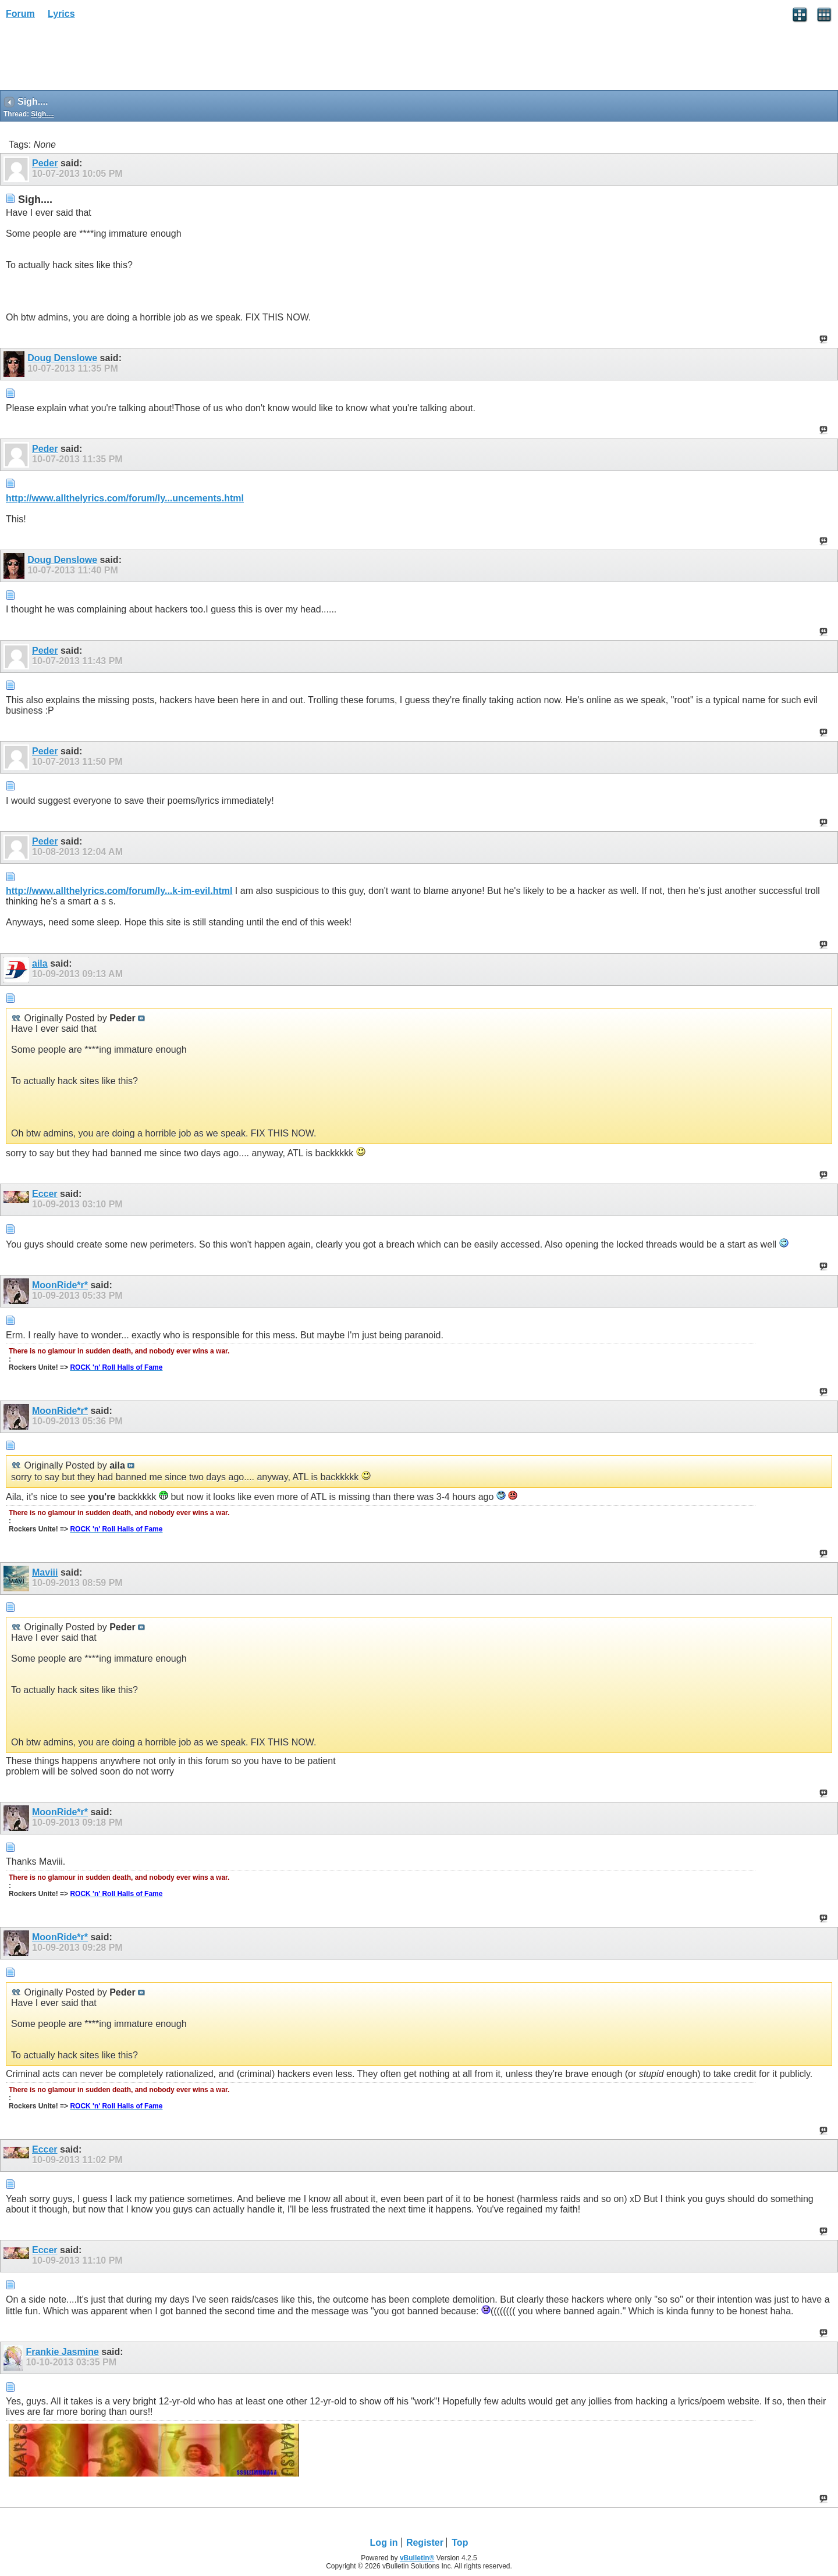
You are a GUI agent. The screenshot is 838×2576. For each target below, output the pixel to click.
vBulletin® (417, 2558)
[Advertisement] (93, 59)
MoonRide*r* (60, 1285)
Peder (45, 163)
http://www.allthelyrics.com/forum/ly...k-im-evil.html (119, 891)
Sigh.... (42, 114)
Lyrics (61, 14)
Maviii (45, 1572)
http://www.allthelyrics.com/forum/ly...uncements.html (125, 498)
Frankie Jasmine (62, 2352)
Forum (20, 14)
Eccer (45, 1194)
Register (424, 2543)
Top (460, 2543)
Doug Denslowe (62, 358)
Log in (384, 2543)
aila (40, 963)
